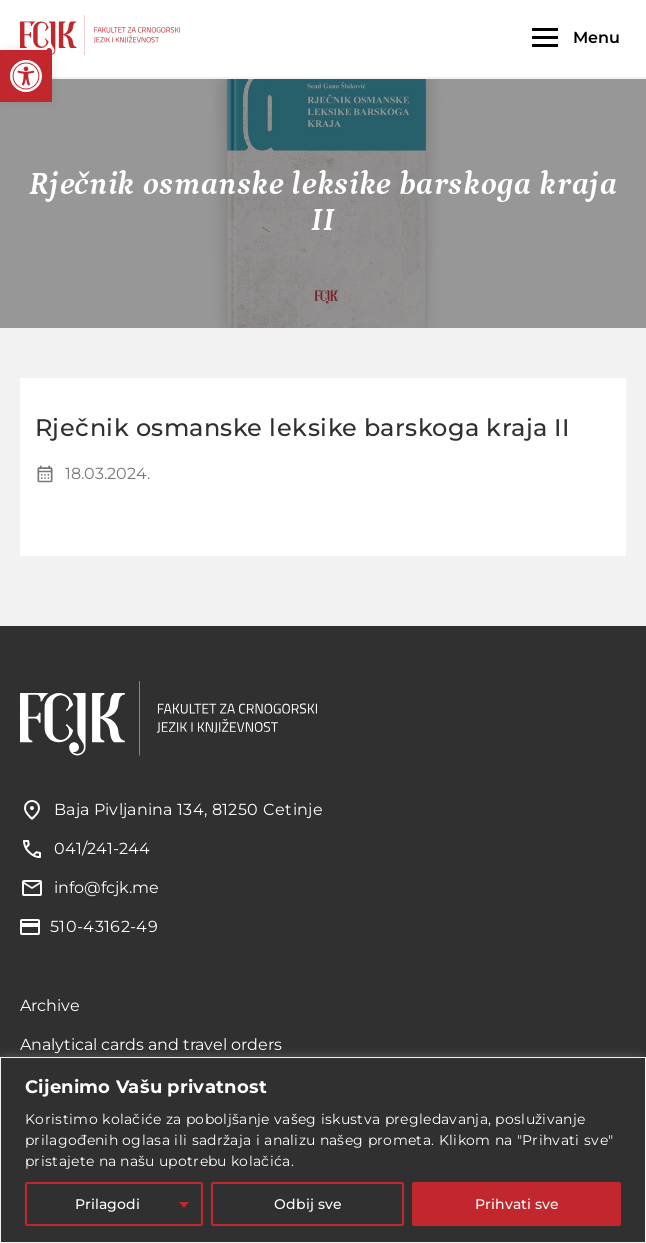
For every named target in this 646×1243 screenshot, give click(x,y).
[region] (323, 1150)
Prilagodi (107, 1204)
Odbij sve (308, 1204)
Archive (50, 1005)
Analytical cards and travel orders (151, 1044)
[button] (26, 76)
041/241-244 (102, 848)
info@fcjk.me (106, 887)
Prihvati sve (517, 1204)
